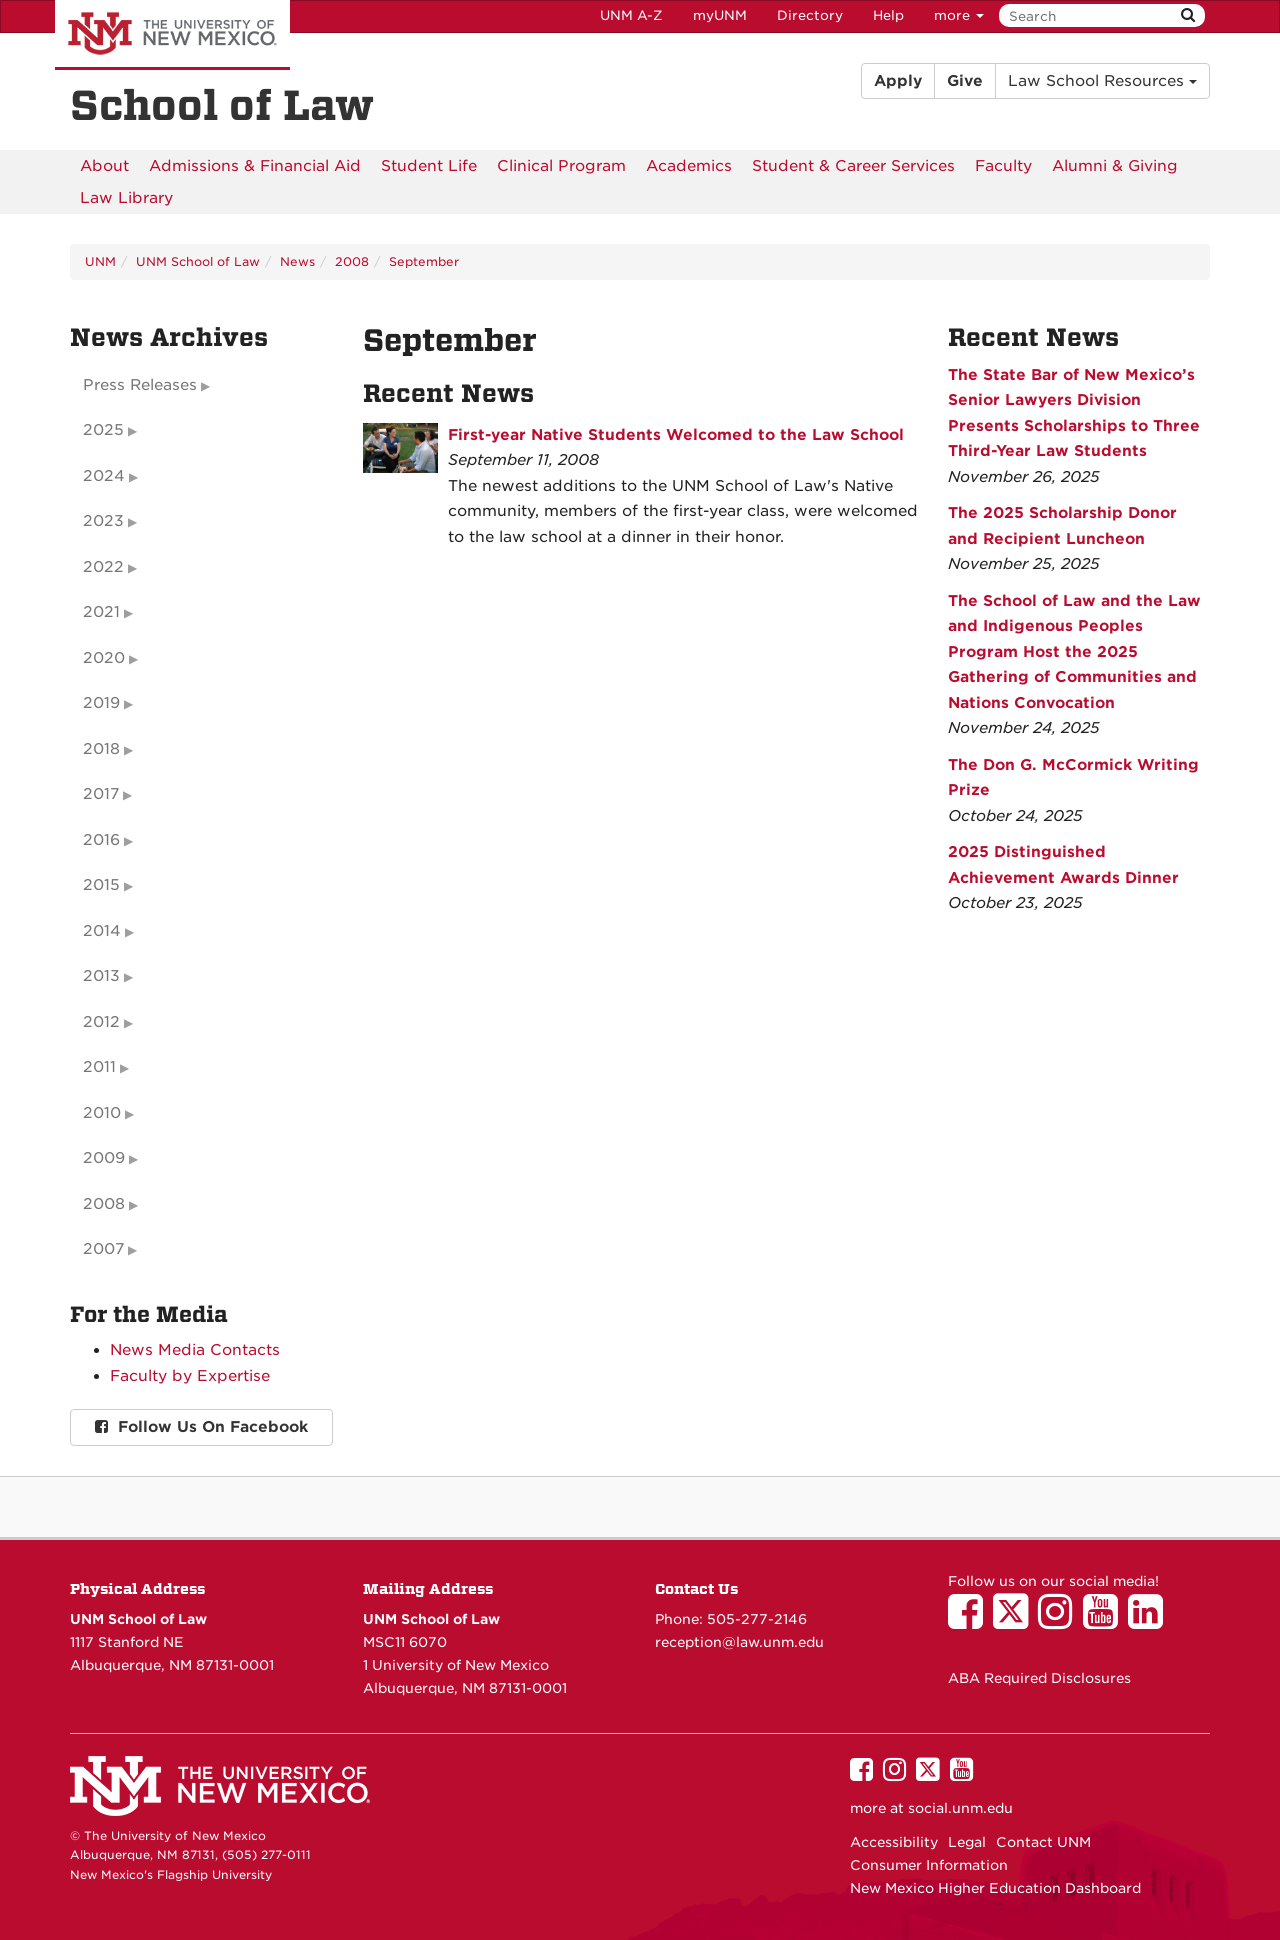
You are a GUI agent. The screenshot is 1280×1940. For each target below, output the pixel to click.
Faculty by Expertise (190, 1376)
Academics (689, 166)
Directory (810, 15)
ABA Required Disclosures (1039, 1678)
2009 (104, 1158)
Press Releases (140, 385)
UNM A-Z (631, 15)
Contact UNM (1043, 1842)
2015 (101, 885)
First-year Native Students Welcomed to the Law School (676, 435)
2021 (101, 612)
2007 (103, 1249)
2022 (103, 567)
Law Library (126, 198)
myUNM (720, 15)
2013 (101, 976)
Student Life (429, 166)
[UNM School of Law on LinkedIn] (1150, 1621)
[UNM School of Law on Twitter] (1015, 1621)
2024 (104, 476)
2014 (102, 931)
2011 (99, 1067)
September (424, 261)
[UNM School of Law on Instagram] (1060, 1621)
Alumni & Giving (1115, 166)
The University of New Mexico (172, 35)
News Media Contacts (195, 1350)
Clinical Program (561, 166)
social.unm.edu (960, 1808)
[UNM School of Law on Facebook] (970, 1621)
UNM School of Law (198, 261)
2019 (101, 703)
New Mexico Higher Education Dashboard (995, 1888)
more (959, 15)
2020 (104, 658)
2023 (103, 521)
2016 (101, 840)
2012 (101, 1022)
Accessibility (894, 1842)
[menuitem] (104, 166)
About (104, 166)
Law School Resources (1102, 81)
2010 (102, 1113)
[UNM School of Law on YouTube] (1105, 1621)
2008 (352, 261)
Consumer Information (929, 1865)
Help (888, 15)
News (297, 261)
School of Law (222, 106)
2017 (101, 794)
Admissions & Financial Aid (255, 166)
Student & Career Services (853, 166)
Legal (967, 1842)
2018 (101, 749)
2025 (103, 430)
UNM (100, 261)
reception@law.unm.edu (739, 1642)
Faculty (1003, 166)
